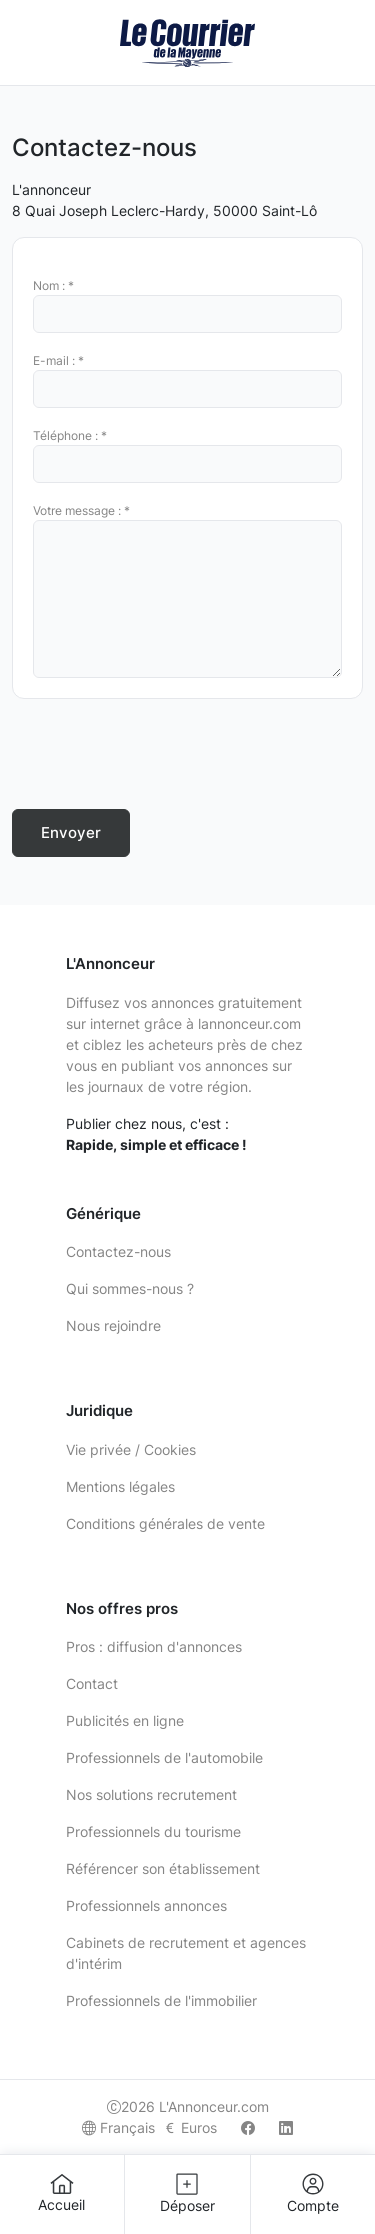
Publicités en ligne (125, 1720)
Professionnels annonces (146, 1905)
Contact (92, 1683)
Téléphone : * (70, 435)
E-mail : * (58, 360)
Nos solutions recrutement (151, 1794)
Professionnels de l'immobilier (161, 2000)
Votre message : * (81, 510)
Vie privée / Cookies (131, 1449)
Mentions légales (120, 1486)
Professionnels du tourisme (153, 1831)
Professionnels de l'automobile (164, 1757)
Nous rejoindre (113, 1325)
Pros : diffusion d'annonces (154, 1646)
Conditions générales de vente (165, 1523)
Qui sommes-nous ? (130, 1288)
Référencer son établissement (163, 1868)
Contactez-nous (118, 1251)
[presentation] (164, 754)
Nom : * (53, 285)
